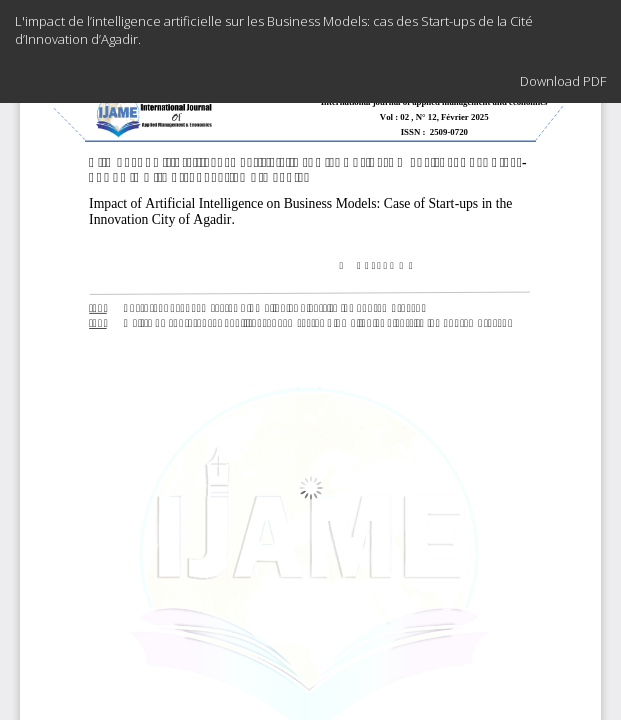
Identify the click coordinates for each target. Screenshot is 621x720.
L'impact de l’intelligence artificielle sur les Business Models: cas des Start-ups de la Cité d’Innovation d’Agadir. (274, 30)
